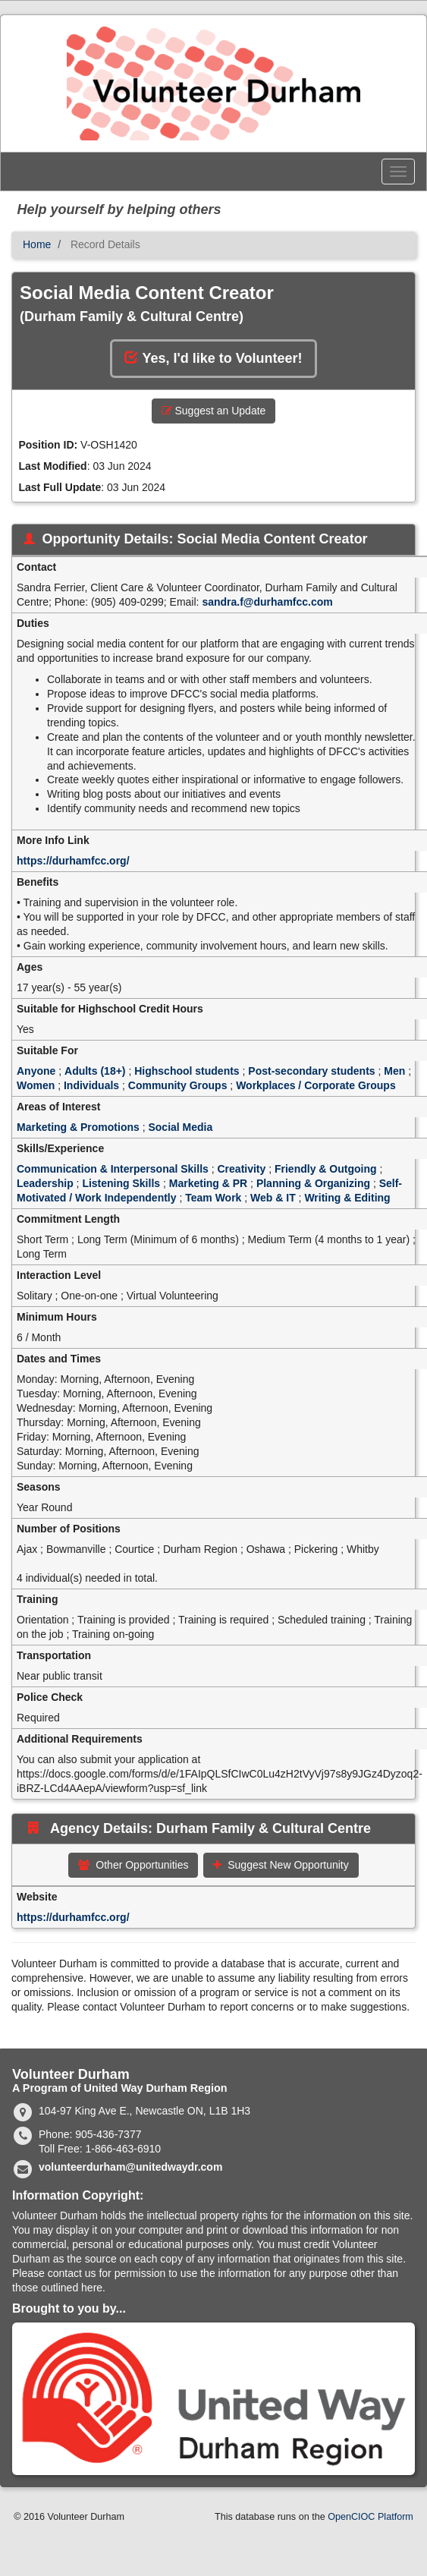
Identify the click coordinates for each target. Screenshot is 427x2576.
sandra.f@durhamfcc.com (267, 602)
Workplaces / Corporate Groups (316, 1085)
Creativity (242, 1169)
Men (394, 1071)
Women (36, 1085)
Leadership (45, 1183)
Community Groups (178, 1085)
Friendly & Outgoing (326, 1169)
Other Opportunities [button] (133, 1865)
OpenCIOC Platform (370, 2516)
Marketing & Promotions (78, 1127)
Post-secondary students (311, 1071)
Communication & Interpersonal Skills (113, 1169)
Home (37, 244)
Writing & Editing (347, 1198)
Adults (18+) (95, 1071)
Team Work (213, 1198)
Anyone (36, 1071)
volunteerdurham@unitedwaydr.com (130, 2167)
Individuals (91, 1085)
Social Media (180, 1127)
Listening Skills (121, 1183)
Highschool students (186, 1071)
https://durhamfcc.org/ (73, 861)
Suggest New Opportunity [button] (281, 1865)
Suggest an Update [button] (214, 411)
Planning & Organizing (313, 1183)
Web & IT (273, 1198)
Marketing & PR (208, 1183)
